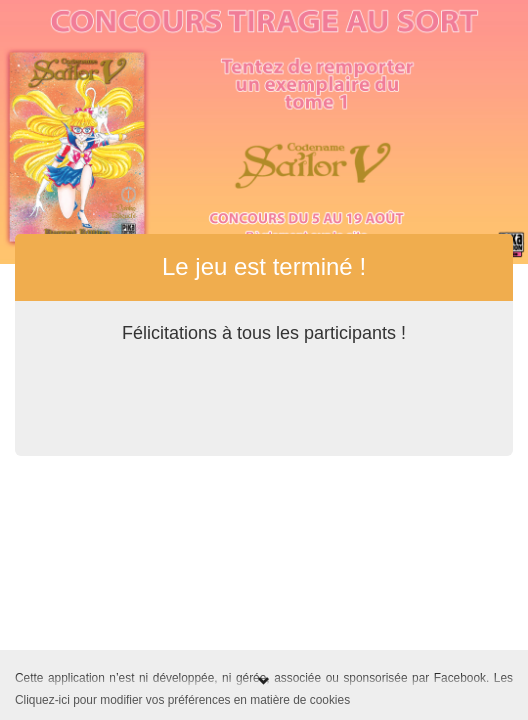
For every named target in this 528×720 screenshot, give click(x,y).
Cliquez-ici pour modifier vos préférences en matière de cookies (182, 700)
